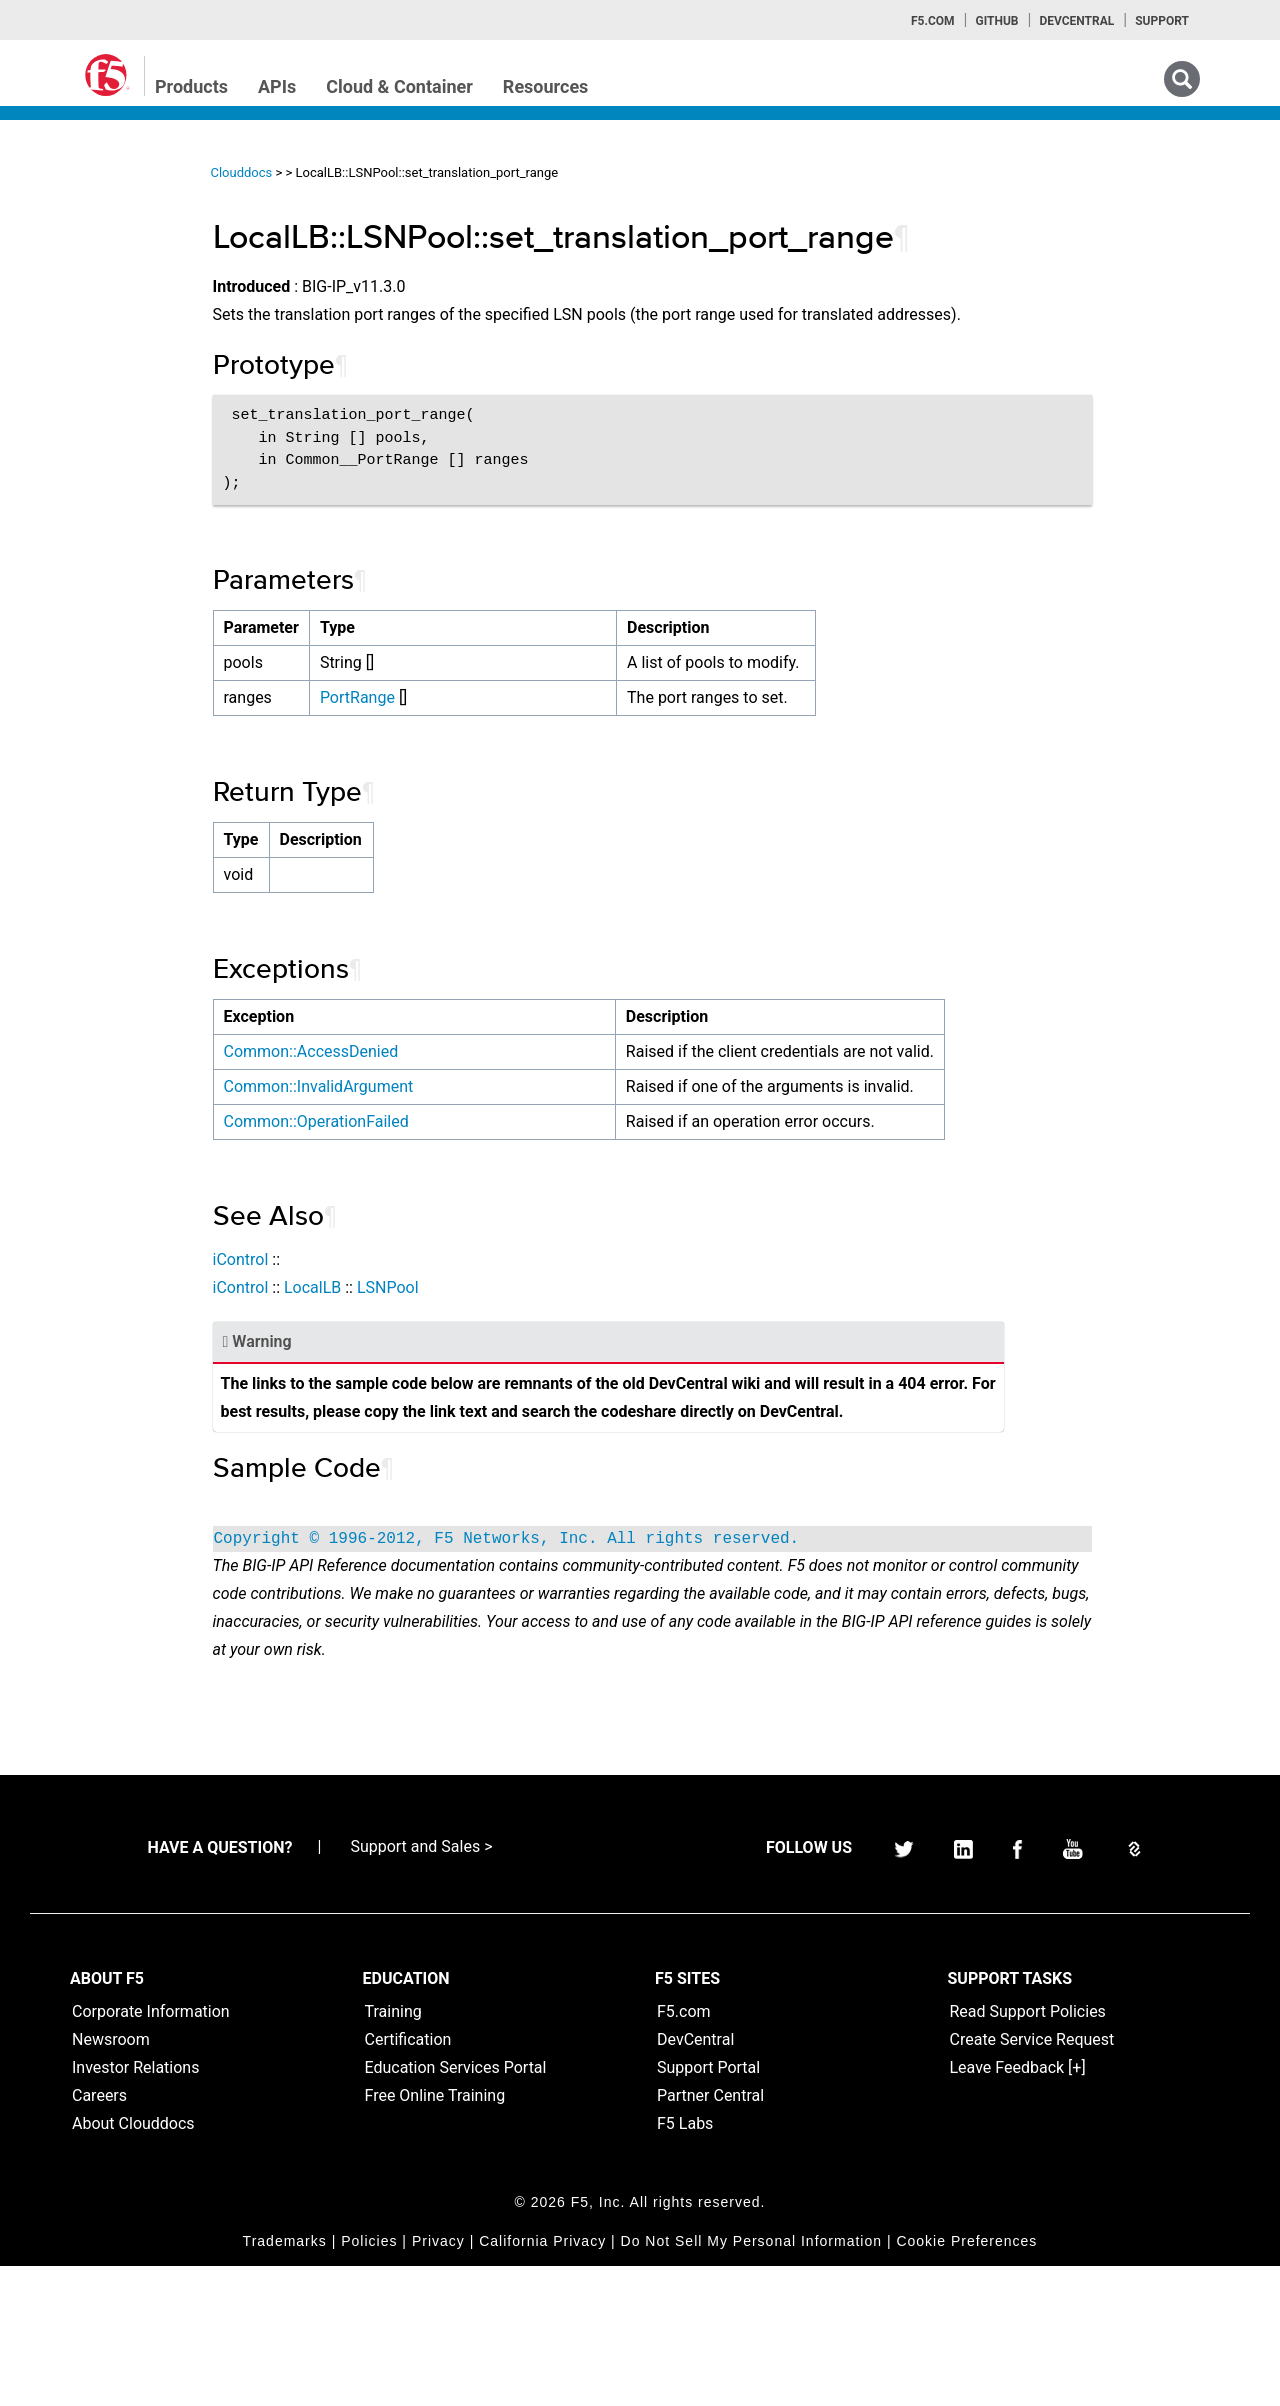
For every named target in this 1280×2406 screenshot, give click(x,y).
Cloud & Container (399, 86)
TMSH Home (82, 411)
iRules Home (81, 339)
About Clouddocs (133, 2263)
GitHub (996, 21)
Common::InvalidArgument (466, 1142)
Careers (99, 2235)
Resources (546, 86)
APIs (277, 86)
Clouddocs (389, 172)
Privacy (438, 2381)
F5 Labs (685, 2263)
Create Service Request (1032, 2179)
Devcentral (1076, 21)
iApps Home (80, 231)
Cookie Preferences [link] (966, 2381)
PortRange (504, 725)
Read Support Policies (1028, 2151)
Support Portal (708, 2207)
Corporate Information (151, 2151)
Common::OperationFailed (463, 1205)
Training (393, 2151)
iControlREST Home (103, 267)
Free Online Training (435, 2235)
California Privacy (542, 2381)
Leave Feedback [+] (1018, 2207)
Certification (408, 2179)
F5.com (933, 21)
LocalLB (459, 1371)
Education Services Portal (456, 2207)
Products (191, 86)
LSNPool (535, 1371)
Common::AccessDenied (458, 1079)
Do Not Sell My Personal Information (751, 2381)
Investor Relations (135, 2207)
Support (1162, 21)
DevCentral (695, 2179)
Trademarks (285, 2381)
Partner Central (710, 2235)
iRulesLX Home (89, 375)
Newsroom (111, 2179)
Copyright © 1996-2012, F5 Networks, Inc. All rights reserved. (654, 1651)
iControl (388, 1343)
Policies (369, 2381)
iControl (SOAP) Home (111, 303)
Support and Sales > (421, 1986)
